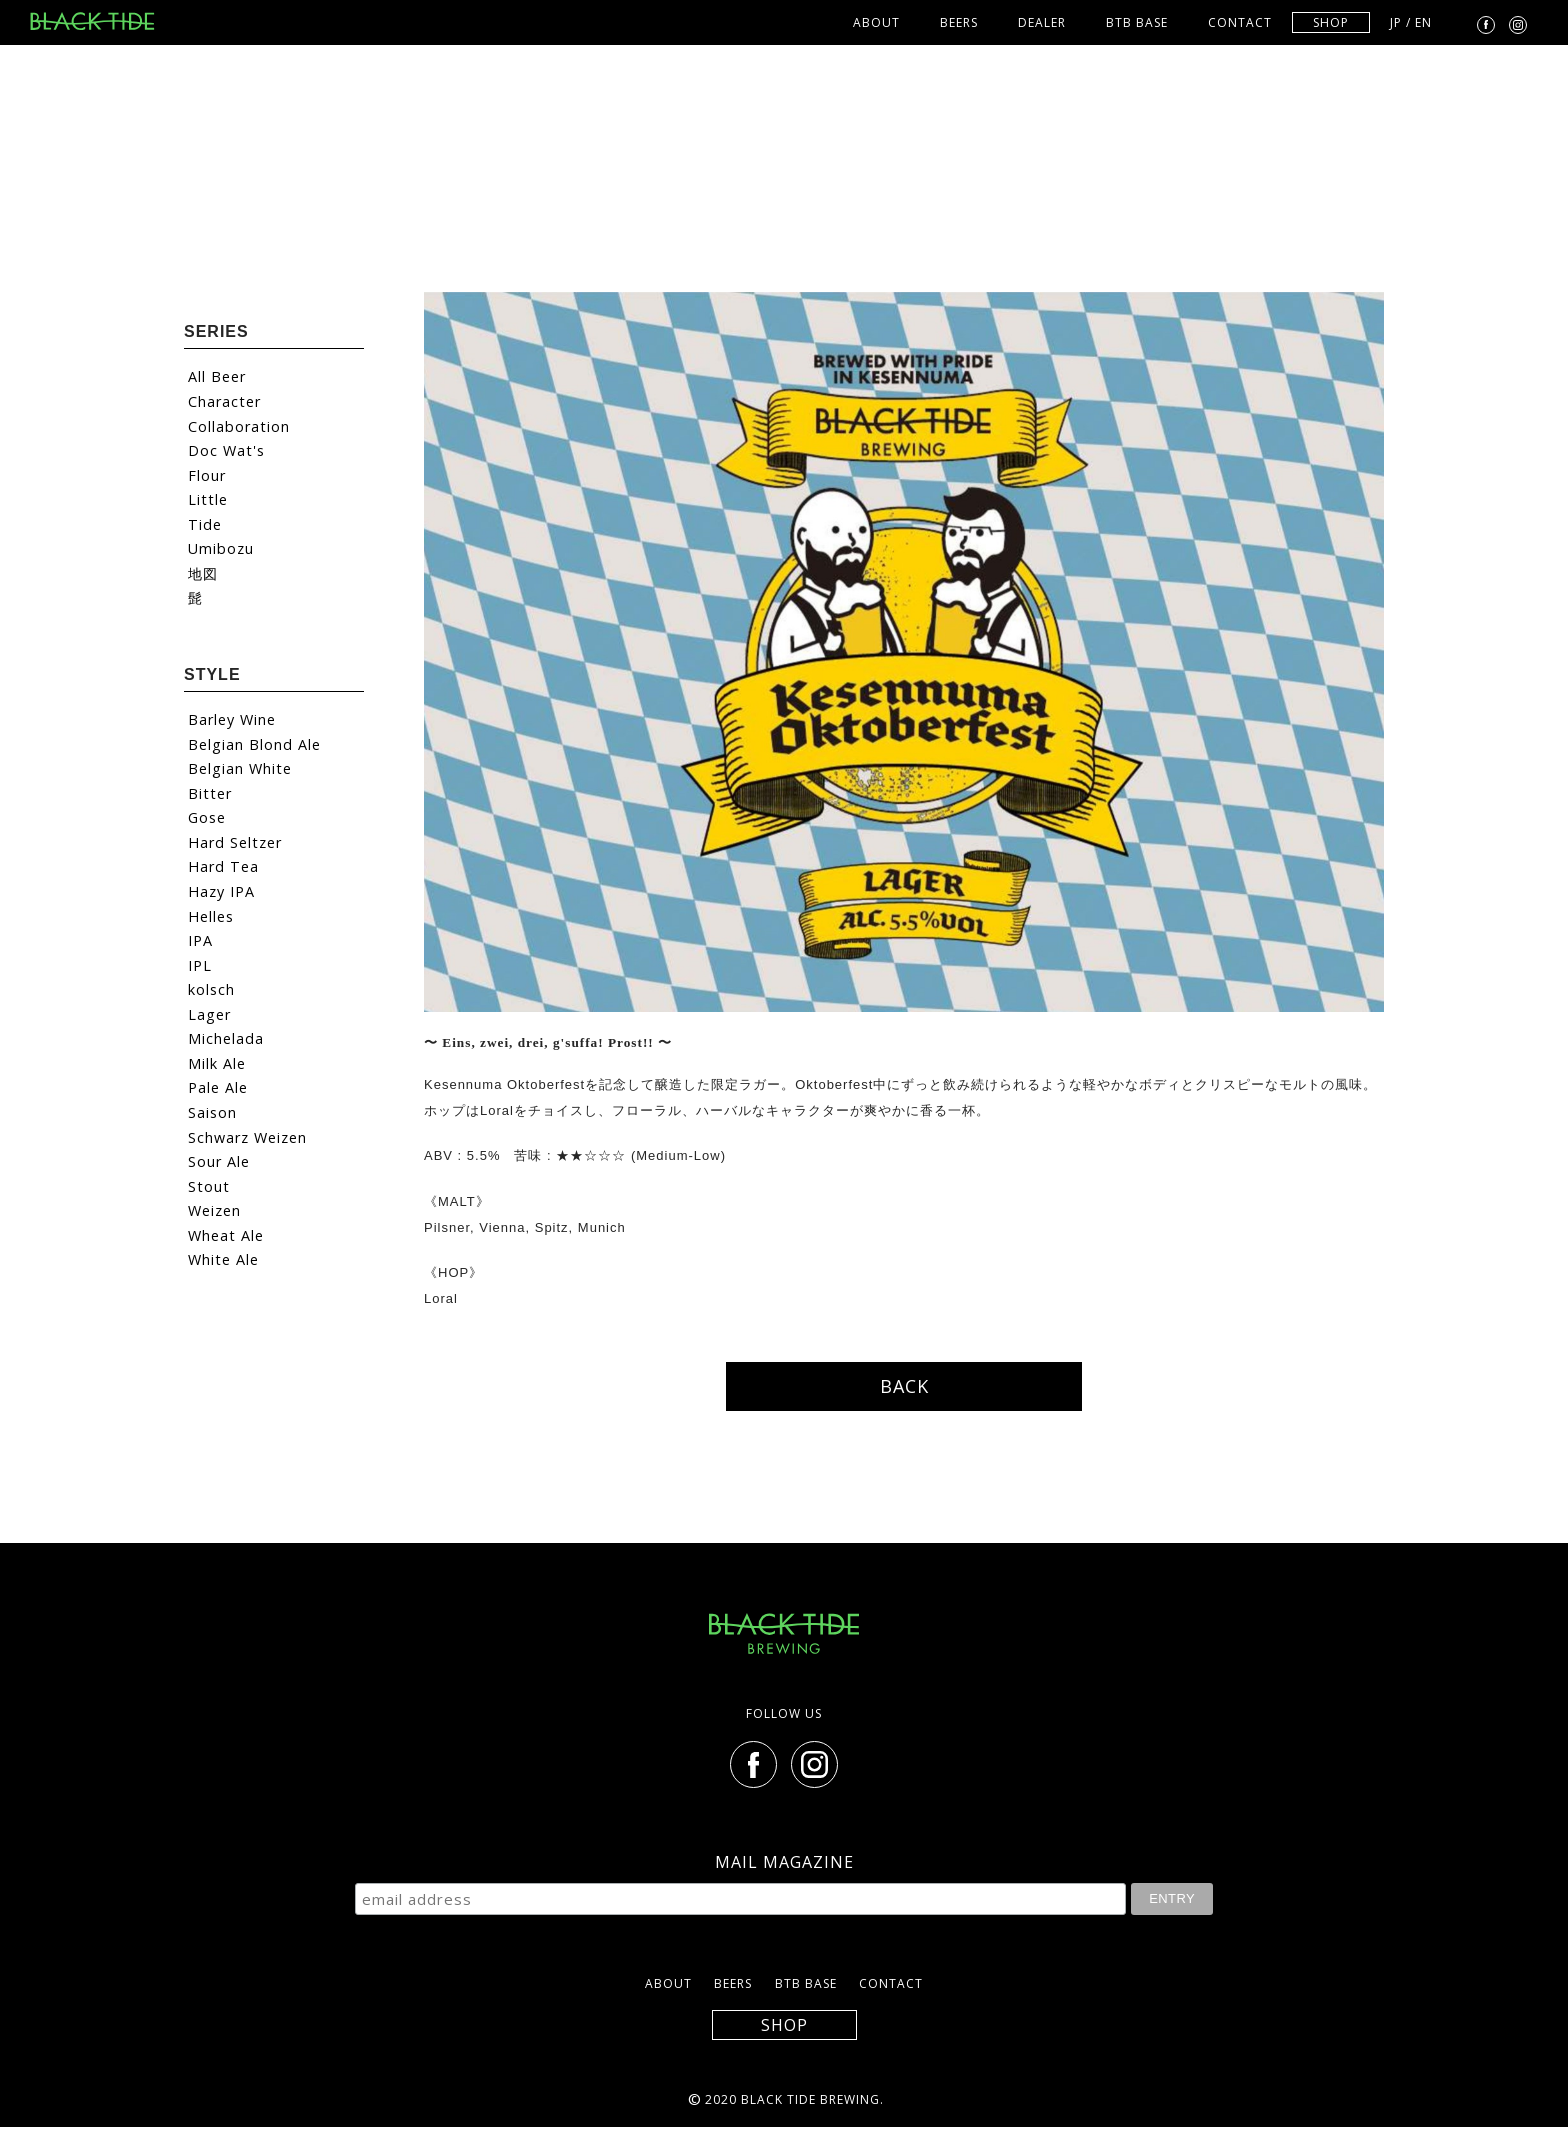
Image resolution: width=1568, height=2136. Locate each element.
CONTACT (1240, 22)
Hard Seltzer (235, 842)
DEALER (1042, 22)
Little (208, 499)
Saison (212, 1112)
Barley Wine (232, 719)
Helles (211, 916)
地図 (203, 573)
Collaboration (239, 426)
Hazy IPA (221, 891)
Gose (207, 817)
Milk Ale (217, 1063)
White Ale (223, 1259)
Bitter (210, 793)
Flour (207, 475)
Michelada (226, 1038)
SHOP (1331, 22)
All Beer (217, 376)
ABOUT (876, 22)
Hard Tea (223, 866)
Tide (205, 524)
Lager (209, 1014)
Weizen (214, 1210)
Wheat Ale (226, 1235)
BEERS (959, 22)
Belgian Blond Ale (254, 744)
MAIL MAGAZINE (784, 1862)
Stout (209, 1186)
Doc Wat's (226, 450)
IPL (200, 965)
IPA (200, 940)
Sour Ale (219, 1161)
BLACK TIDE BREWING (100, 21)
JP (1396, 22)
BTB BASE (1137, 22)
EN (1423, 22)
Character (224, 401)
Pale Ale (218, 1087)
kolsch (211, 989)
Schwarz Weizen (247, 1137)
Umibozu (221, 548)
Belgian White (240, 768)
